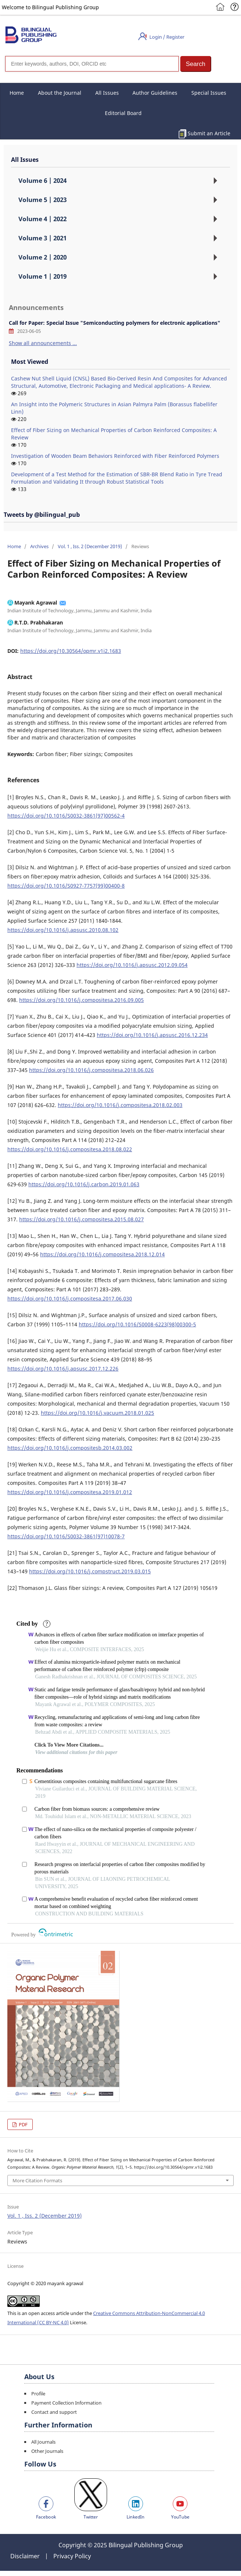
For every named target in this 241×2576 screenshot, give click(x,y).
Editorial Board (123, 112)
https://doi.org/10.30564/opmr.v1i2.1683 (70, 650)
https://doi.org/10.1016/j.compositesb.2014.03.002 (69, 1447)
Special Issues (208, 92)
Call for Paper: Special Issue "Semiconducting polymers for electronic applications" (114, 322)
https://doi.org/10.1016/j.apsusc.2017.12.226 (62, 1368)
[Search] (92, 64)
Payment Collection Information (66, 2402)
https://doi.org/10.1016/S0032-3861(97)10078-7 (66, 1536)
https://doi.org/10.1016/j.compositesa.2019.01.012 (69, 1492)
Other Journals (47, 2451)
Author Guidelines (154, 92)
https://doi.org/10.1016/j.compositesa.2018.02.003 (120, 1104)
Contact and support (54, 2412)
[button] (195, 64)
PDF (23, 2124)
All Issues (107, 92)
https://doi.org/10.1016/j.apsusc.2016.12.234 (152, 1034)
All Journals (43, 2442)
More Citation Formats (37, 2180)
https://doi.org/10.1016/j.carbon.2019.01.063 (83, 1184)
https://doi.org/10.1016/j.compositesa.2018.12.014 (102, 1254)
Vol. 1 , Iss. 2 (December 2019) (90, 546)
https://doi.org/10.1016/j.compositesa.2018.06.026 (91, 1069)
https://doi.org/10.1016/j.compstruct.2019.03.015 (90, 1571)
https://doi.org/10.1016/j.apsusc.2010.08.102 (62, 929)
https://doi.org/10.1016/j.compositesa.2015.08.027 (81, 1219)
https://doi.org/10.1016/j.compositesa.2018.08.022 (69, 1149)
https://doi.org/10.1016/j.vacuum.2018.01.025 (97, 1412)
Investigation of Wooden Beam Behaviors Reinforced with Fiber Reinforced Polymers (115, 455)
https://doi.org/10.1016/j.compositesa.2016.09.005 (81, 999)
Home (17, 92)
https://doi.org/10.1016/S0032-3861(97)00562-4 (66, 815)
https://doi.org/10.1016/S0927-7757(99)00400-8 (66, 885)
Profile (38, 2393)
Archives (39, 546)
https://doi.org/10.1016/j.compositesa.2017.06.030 (69, 1298)
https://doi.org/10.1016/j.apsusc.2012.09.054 (132, 964)
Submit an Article (209, 133)
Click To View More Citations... (69, 1745)
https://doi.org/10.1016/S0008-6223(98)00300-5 (137, 1324)
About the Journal (59, 92)
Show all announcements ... (43, 343)
